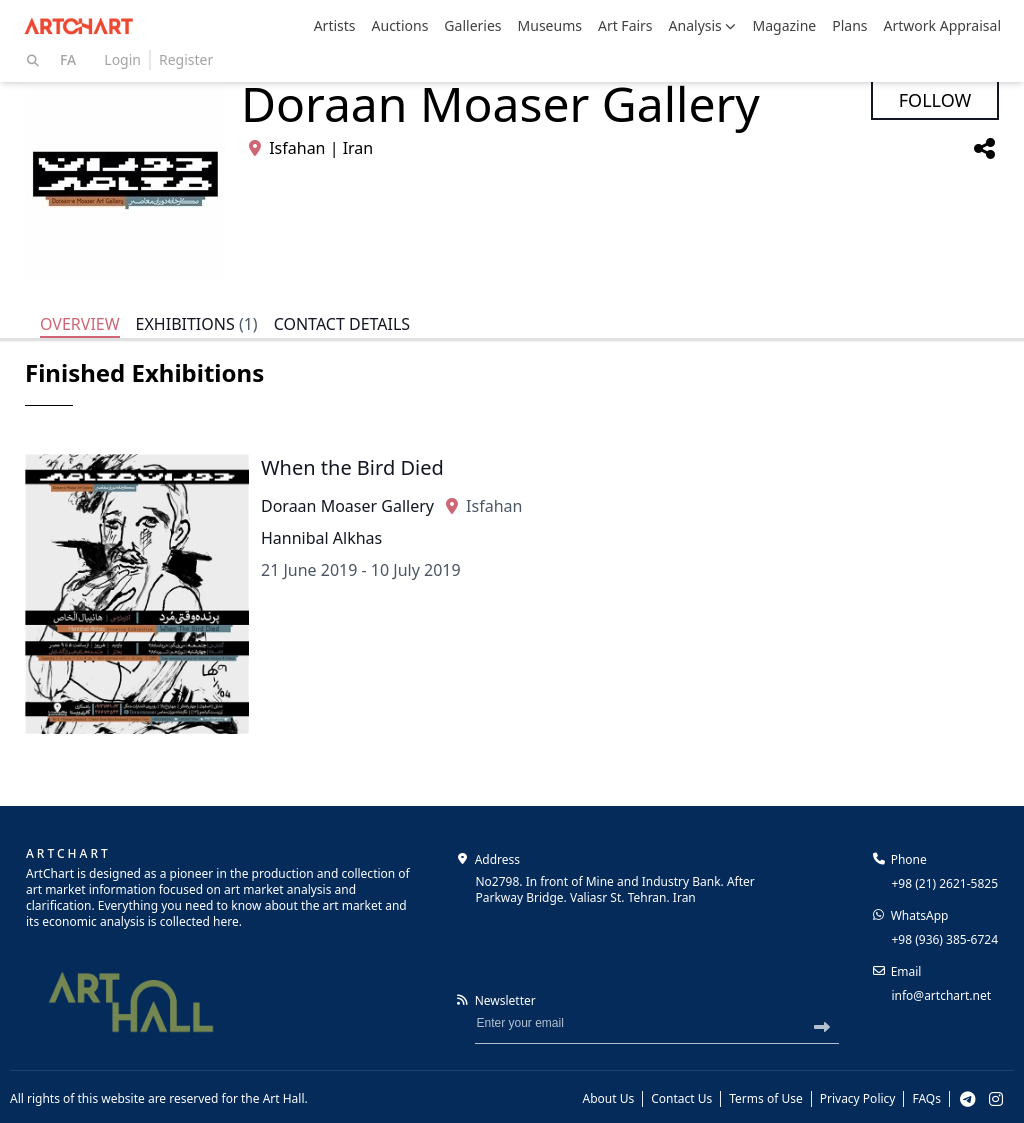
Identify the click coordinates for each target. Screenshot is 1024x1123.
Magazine (784, 25)
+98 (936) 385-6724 (944, 939)
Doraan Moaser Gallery (347, 506)
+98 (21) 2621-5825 (944, 883)
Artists (335, 25)
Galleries (472, 25)
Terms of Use (765, 1099)
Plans (849, 25)
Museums (550, 25)
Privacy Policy (858, 1099)
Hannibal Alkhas (321, 538)
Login (122, 59)
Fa (68, 59)
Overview (80, 324)
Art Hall (284, 1098)
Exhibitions (197, 324)
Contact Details (342, 324)
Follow (935, 100)
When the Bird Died (352, 467)
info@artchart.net (941, 995)
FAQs (926, 1099)
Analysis (703, 25)
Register (186, 59)
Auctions (400, 25)
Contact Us (681, 1099)
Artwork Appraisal (942, 25)
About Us (609, 1099)
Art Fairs (625, 25)
